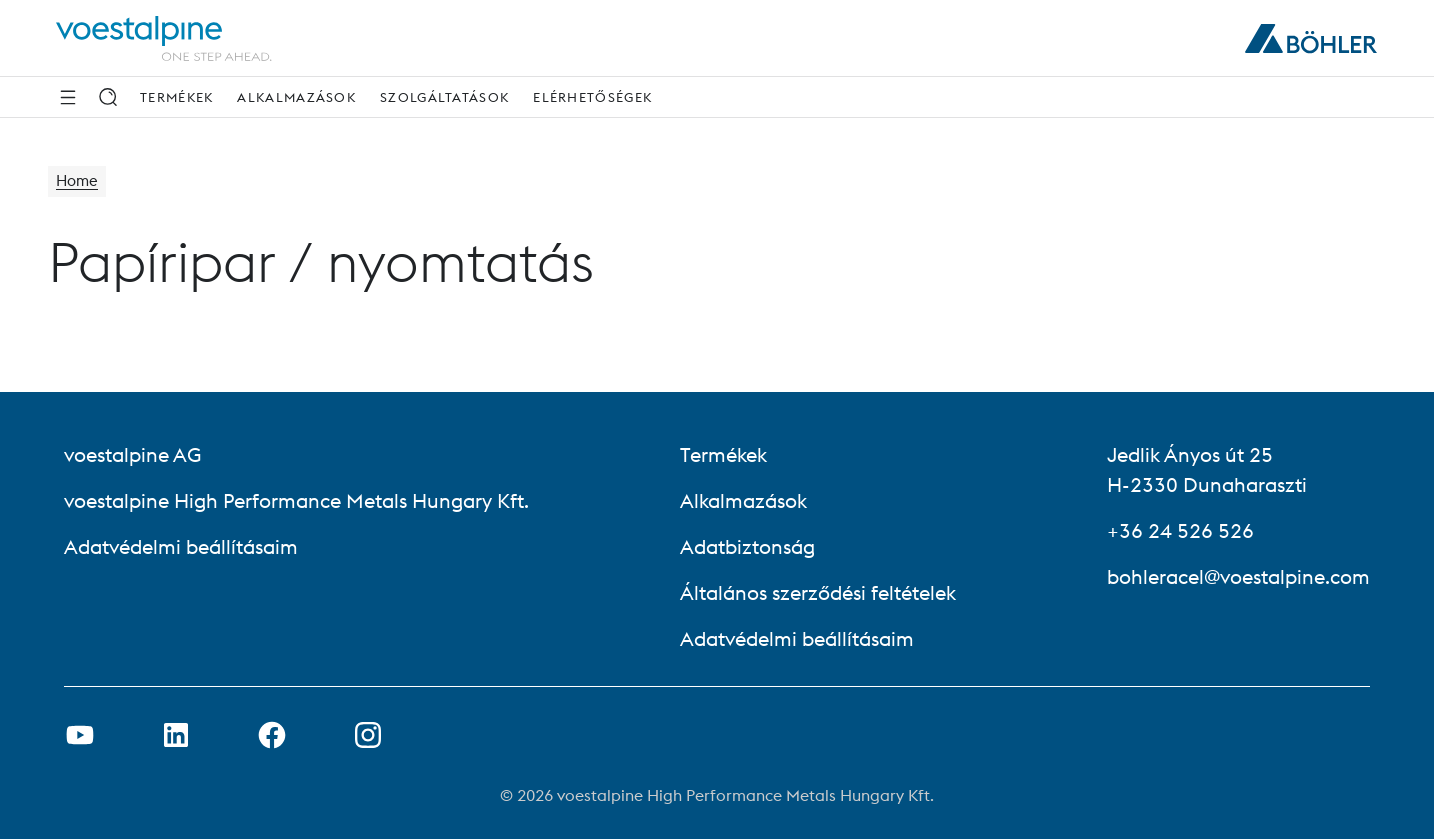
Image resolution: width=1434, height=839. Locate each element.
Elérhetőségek (592, 97)
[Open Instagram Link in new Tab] (368, 735)
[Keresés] (108, 97)
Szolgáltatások (444, 97)
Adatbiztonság (747, 546)
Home (78, 182)
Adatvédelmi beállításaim (181, 546)
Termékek (176, 97)
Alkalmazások (296, 97)
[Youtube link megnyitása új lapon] (80, 735)
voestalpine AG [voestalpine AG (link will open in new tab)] (132, 454)
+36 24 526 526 (1180, 530)
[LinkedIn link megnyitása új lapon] (176, 735)
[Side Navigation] (68, 97)
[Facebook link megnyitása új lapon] (272, 735)
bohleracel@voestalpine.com (1238, 576)
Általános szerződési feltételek (818, 592)
